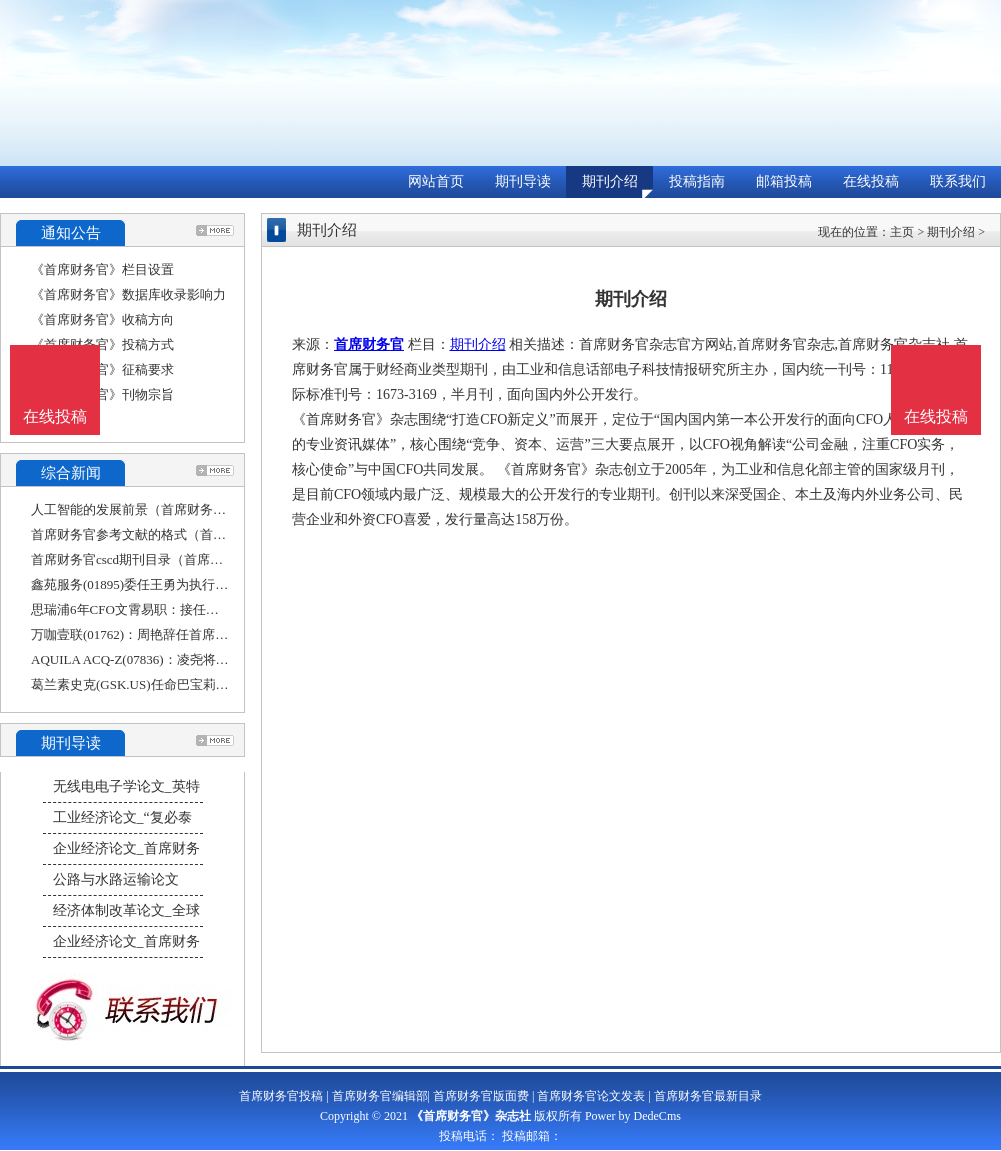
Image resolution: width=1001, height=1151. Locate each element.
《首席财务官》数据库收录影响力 (128, 294)
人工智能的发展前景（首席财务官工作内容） (161, 509)
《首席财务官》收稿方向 (102, 319)
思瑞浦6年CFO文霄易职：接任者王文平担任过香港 (177, 609)
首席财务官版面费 (481, 1096)
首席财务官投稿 (281, 1096)
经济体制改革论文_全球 (126, 910)
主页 (902, 232)
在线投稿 (871, 181)
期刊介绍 (610, 181)
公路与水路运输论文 (116, 879)
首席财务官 (369, 344)
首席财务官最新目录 (708, 1096)
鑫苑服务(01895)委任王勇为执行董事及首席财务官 (175, 584)
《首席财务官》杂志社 (471, 1116)
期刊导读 (523, 181)
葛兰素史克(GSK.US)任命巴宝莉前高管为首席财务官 (182, 684)
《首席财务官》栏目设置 (102, 269)
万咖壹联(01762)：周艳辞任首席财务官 (142, 634)
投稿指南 (697, 181)
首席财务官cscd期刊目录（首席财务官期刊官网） (172, 559)
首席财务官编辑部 (380, 1096)
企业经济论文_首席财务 (126, 848)
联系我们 (958, 181)
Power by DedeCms (633, 1116)
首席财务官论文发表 (591, 1096)
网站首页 (436, 181)
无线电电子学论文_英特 (126, 786)
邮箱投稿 (784, 181)
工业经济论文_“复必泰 (122, 817)
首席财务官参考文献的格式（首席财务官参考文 (167, 534)
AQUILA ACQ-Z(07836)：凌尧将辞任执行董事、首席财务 (195, 659)
